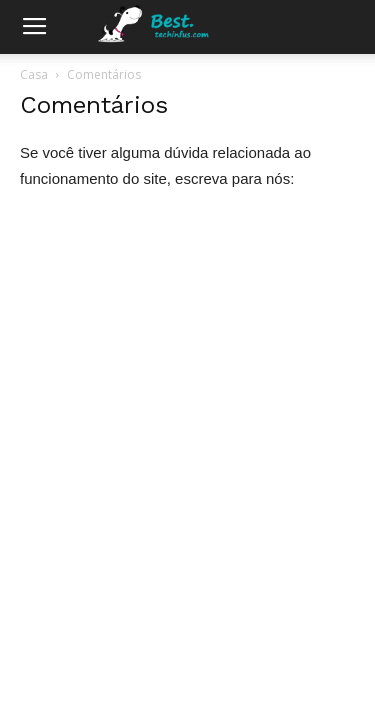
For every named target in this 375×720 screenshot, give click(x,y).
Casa (34, 74)
